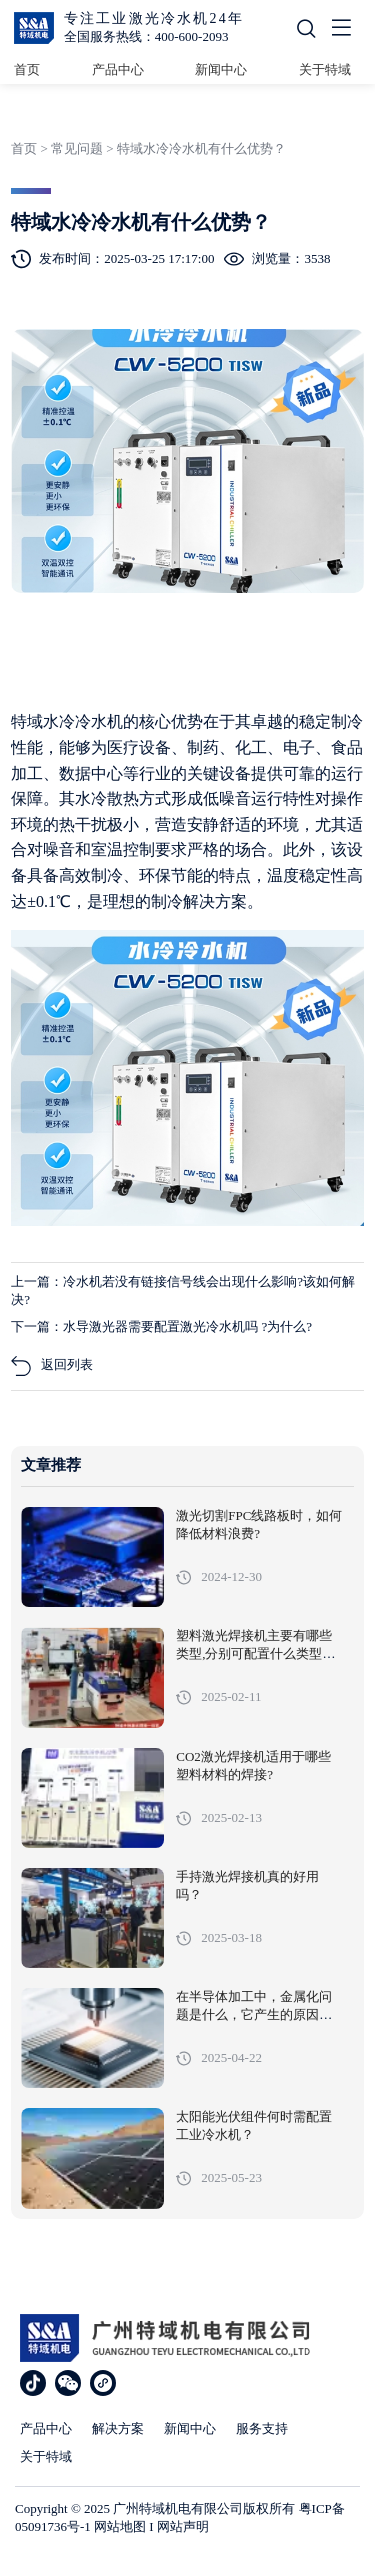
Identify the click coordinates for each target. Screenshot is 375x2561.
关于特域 (325, 69)
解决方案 (118, 2428)
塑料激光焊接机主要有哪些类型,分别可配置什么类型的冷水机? (255, 1654)
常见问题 (77, 148)
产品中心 (118, 69)
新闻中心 (221, 69)
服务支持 (262, 2428)
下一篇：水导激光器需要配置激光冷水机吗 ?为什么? (161, 1326)
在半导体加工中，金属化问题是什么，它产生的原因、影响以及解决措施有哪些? (254, 2015)
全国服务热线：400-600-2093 (146, 36)
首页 (27, 69)
